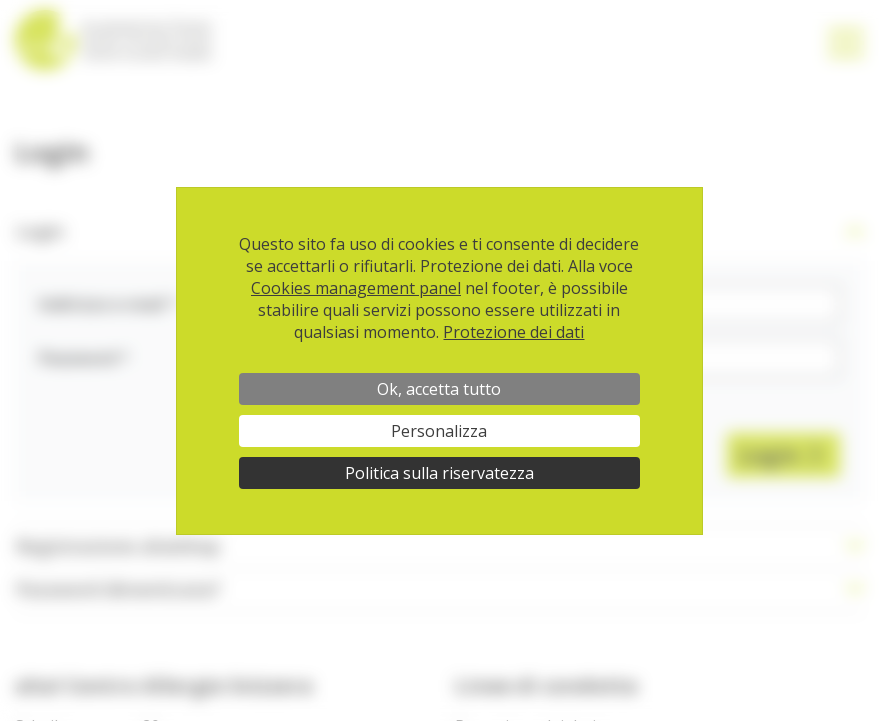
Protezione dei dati (513, 332)
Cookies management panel (356, 288)
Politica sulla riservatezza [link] (439, 473)
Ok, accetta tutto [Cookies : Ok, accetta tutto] (439, 389)
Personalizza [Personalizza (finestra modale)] (439, 431)
